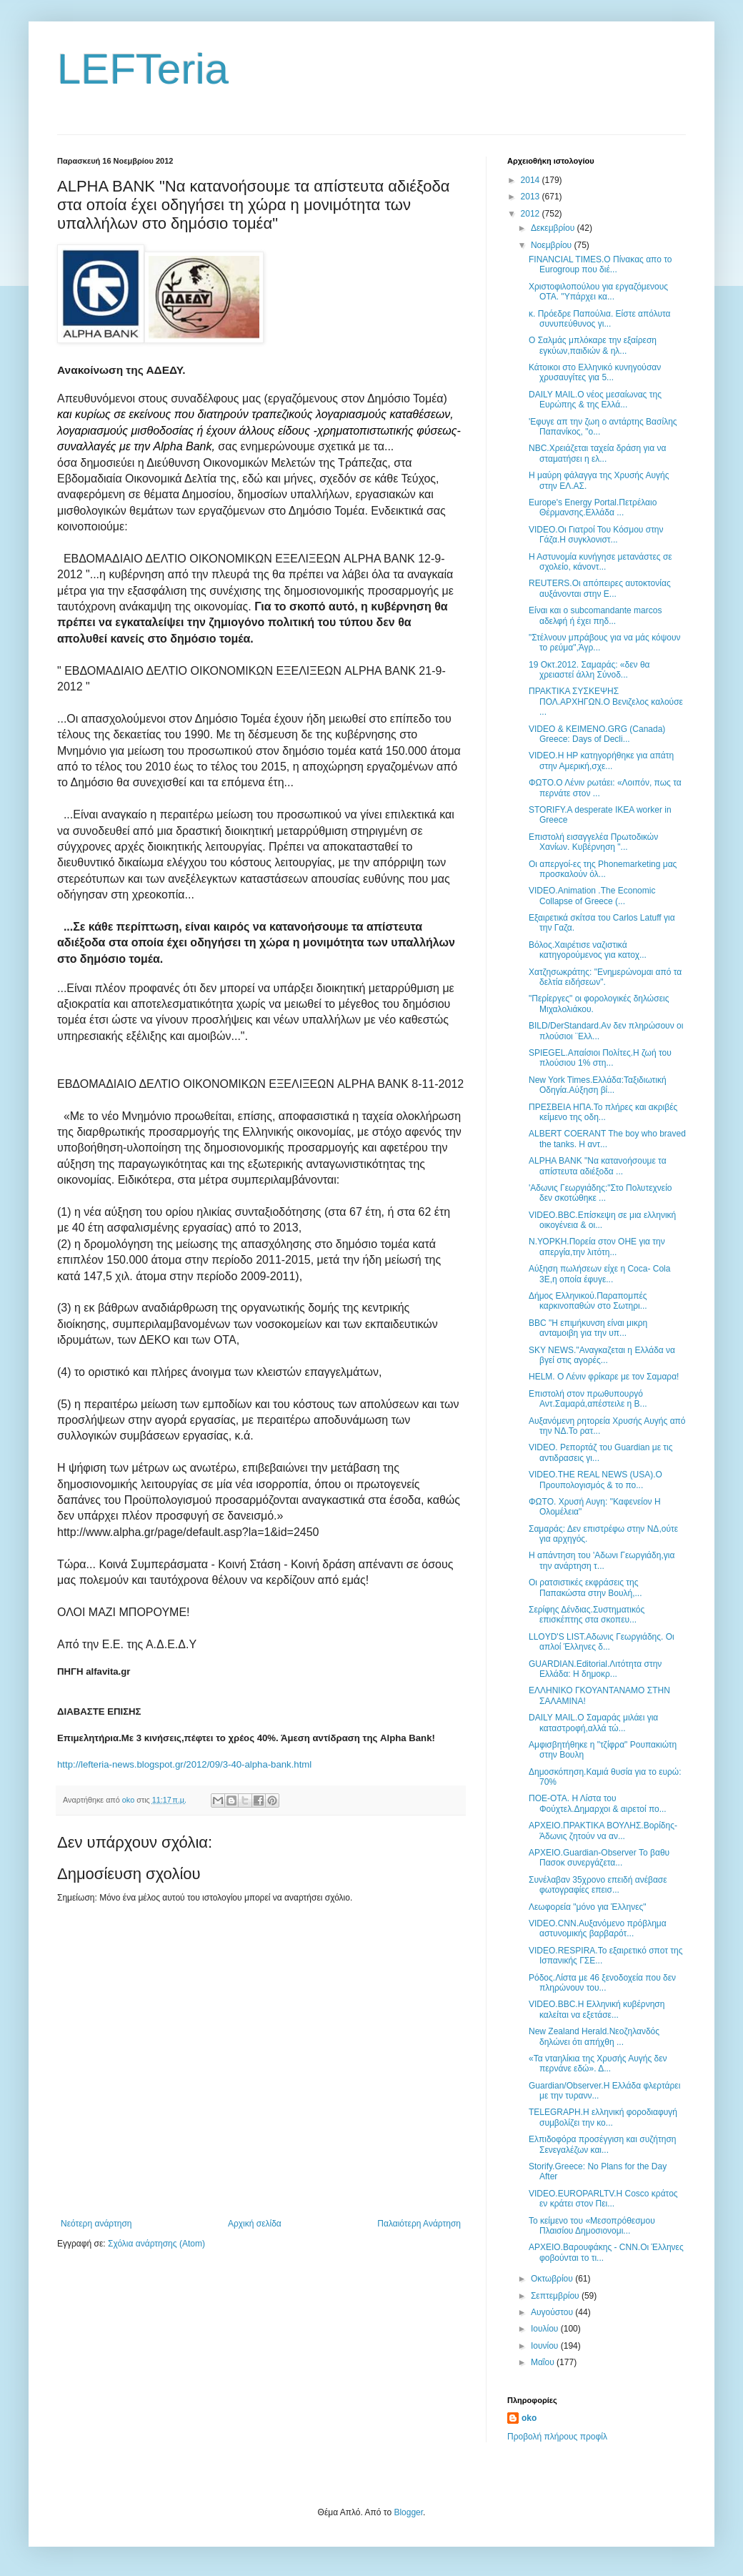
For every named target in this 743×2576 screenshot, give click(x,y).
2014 (531, 180)
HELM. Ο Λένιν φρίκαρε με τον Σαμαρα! (604, 1377)
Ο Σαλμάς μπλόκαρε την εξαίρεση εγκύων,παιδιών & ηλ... (593, 345)
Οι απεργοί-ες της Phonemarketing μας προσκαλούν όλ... (603, 869)
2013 (531, 197)
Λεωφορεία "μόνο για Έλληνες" (588, 1907)
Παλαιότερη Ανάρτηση (419, 2224)
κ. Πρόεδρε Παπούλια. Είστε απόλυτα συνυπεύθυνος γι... (600, 319)
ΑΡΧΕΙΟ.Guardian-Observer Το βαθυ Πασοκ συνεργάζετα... (599, 1858)
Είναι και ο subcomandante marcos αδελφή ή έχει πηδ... (595, 615)
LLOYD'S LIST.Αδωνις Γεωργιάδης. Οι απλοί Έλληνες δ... (601, 1642)
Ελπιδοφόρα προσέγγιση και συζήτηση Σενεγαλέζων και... (602, 2144)
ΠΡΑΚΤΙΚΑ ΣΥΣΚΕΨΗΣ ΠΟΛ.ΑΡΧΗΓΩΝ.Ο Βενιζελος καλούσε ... (606, 701)
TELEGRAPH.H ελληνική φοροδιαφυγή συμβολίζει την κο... (603, 2117)
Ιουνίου (546, 2346)
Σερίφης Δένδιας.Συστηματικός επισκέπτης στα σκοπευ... (586, 1615)
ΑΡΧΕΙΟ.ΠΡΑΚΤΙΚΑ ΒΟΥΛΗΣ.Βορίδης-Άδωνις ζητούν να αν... (603, 1830)
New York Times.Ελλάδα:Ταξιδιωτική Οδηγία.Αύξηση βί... (598, 1085)
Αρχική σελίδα (254, 2224)
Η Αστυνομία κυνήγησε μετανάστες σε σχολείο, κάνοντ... (600, 562)
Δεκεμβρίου (554, 228)
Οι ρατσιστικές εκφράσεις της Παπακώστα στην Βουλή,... (585, 1587)
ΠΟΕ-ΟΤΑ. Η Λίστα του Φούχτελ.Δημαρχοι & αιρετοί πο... (598, 1803)
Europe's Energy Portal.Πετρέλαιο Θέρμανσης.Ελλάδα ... (593, 507)
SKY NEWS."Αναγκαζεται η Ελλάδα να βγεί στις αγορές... (602, 1355)
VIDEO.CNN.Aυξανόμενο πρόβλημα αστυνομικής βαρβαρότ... (598, 1928)
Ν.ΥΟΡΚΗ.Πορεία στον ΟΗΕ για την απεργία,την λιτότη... (597, 1247)
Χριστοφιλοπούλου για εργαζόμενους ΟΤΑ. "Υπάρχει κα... (598, 292)
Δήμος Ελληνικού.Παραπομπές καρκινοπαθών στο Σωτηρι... (588, 1301)
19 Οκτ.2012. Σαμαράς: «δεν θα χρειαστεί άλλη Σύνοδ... (589, 670)
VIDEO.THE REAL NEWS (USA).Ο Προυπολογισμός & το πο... (595, 1480)
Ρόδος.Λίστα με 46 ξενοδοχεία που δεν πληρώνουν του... (602, 1983)
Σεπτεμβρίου (556, 2296)
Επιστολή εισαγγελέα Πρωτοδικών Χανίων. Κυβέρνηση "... (593, 842)
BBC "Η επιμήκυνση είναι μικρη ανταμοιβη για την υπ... (588, 1328)
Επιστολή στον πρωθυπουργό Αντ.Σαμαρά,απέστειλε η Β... (588, 1399)
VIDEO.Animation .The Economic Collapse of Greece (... (592, 896)
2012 (531, 214)
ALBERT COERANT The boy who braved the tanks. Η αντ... (607, 1139)
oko (529, 2418)
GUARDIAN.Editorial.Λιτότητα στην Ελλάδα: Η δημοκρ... (595, 1669)
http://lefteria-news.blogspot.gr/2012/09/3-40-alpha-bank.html (184, 1764)
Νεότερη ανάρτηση (96, 2224)
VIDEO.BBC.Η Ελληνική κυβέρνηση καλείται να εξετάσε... (596, 2009)
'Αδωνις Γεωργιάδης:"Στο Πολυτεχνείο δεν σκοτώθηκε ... (600, 1193)
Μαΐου (544, 2362)
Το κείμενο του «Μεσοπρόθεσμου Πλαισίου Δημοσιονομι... (592, 2226)
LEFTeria (143, 69)
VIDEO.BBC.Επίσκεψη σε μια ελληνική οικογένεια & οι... (602, 1220)
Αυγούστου (553, 2312)
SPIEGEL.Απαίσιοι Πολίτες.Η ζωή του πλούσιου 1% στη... (600, 1058)
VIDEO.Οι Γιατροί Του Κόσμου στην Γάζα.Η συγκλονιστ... (596, 535)
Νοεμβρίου (552, 245)
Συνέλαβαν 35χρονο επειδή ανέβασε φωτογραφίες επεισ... (598, 1885)
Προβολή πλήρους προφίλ (557, 2437)
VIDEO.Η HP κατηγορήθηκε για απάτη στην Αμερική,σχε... (601, 760)
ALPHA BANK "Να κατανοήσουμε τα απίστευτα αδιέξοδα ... (598, 1166)
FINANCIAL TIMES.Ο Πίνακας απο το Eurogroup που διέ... (600, 264)
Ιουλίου (546, 2329)
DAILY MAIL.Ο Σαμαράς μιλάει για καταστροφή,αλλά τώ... (593, 1723)
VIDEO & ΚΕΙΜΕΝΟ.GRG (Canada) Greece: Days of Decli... (597, 734)
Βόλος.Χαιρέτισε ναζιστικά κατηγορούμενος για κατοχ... (588, 950)
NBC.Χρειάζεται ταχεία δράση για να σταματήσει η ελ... (597, 453)
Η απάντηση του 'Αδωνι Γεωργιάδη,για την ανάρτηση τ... (601, 1560)
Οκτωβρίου (553, 2279)
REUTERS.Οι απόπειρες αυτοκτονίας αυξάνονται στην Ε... (600, 588)
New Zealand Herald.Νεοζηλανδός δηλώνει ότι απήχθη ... (594, 2036)
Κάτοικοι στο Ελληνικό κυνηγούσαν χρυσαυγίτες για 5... (595, 372)
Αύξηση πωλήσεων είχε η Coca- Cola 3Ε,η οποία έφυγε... (599, 1274)
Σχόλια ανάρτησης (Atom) (156, 2244)
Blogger (408, 2512)
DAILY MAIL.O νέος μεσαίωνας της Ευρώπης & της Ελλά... (595, 400)
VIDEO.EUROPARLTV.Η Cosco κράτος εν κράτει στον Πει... (603, 2199)
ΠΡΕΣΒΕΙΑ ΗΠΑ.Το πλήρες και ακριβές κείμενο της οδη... (603, 1112)
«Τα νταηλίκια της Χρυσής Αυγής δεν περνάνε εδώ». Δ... (598, 2064)
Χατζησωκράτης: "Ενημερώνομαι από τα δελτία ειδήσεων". (605, 977)
